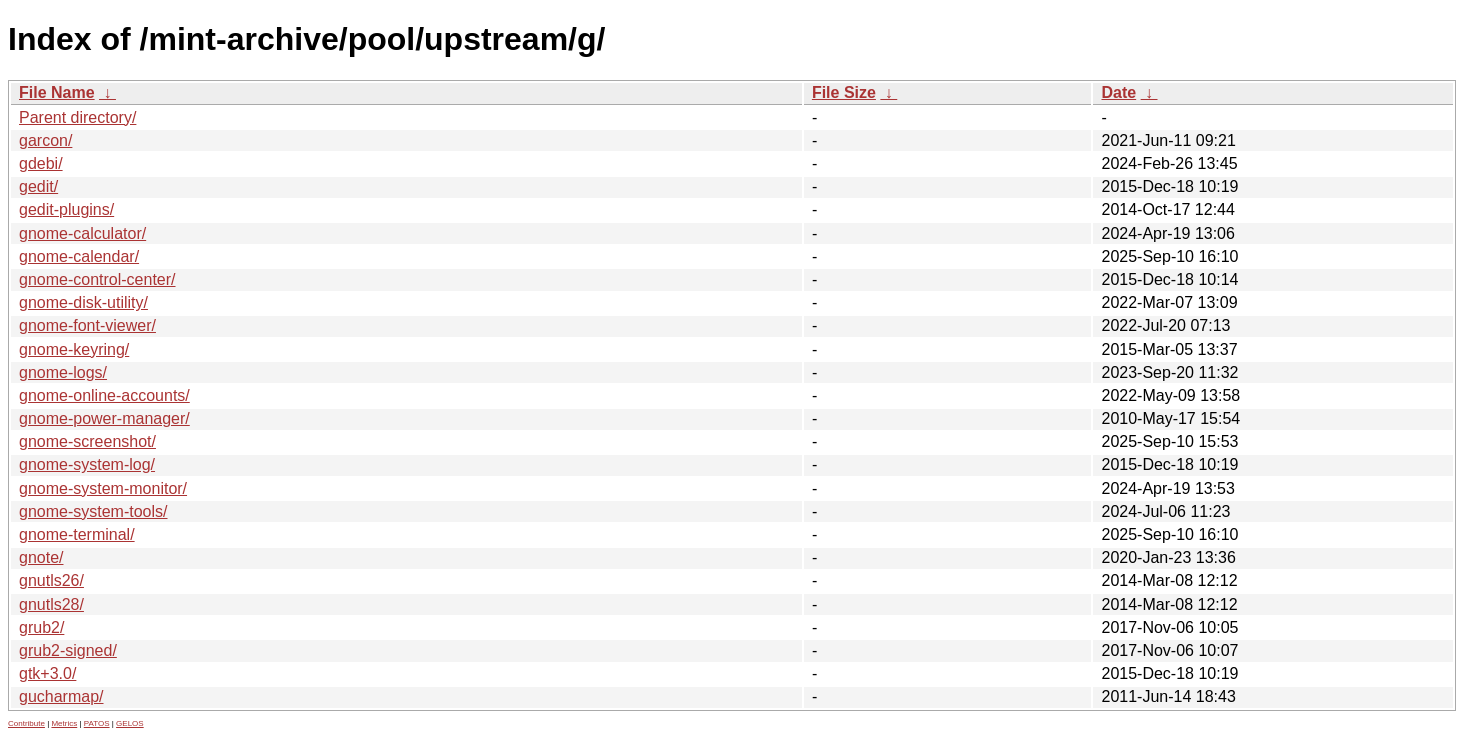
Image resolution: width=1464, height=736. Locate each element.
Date (1118, 92)
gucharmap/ (61, 696)
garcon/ (45, 140)
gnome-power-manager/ (104, 418)
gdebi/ (41, 163)
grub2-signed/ (68, 650)
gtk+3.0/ (47, 673)
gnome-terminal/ (77, 534)
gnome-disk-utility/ (83, 302)
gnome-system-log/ (87, 464)
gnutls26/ (51, 580)
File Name (57, 92)
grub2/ (41, 627)
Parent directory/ (77, 117)
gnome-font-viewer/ (87, 325)
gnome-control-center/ (97, 279)
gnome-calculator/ (82, 233)
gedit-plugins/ (66, 209)
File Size (844, 92)
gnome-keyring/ (74, 349)
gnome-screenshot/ (87, 441)
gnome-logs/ (63, 372)
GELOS (130, 723)
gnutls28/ (51, 604)
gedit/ (38, 186)
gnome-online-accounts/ (104, 395)
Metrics (64, 723)
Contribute (26, 723)
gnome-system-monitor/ (103, 488)
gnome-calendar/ (79, 256)
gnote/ (41, 557)
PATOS (97, 723)
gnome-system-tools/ (93, 511)
